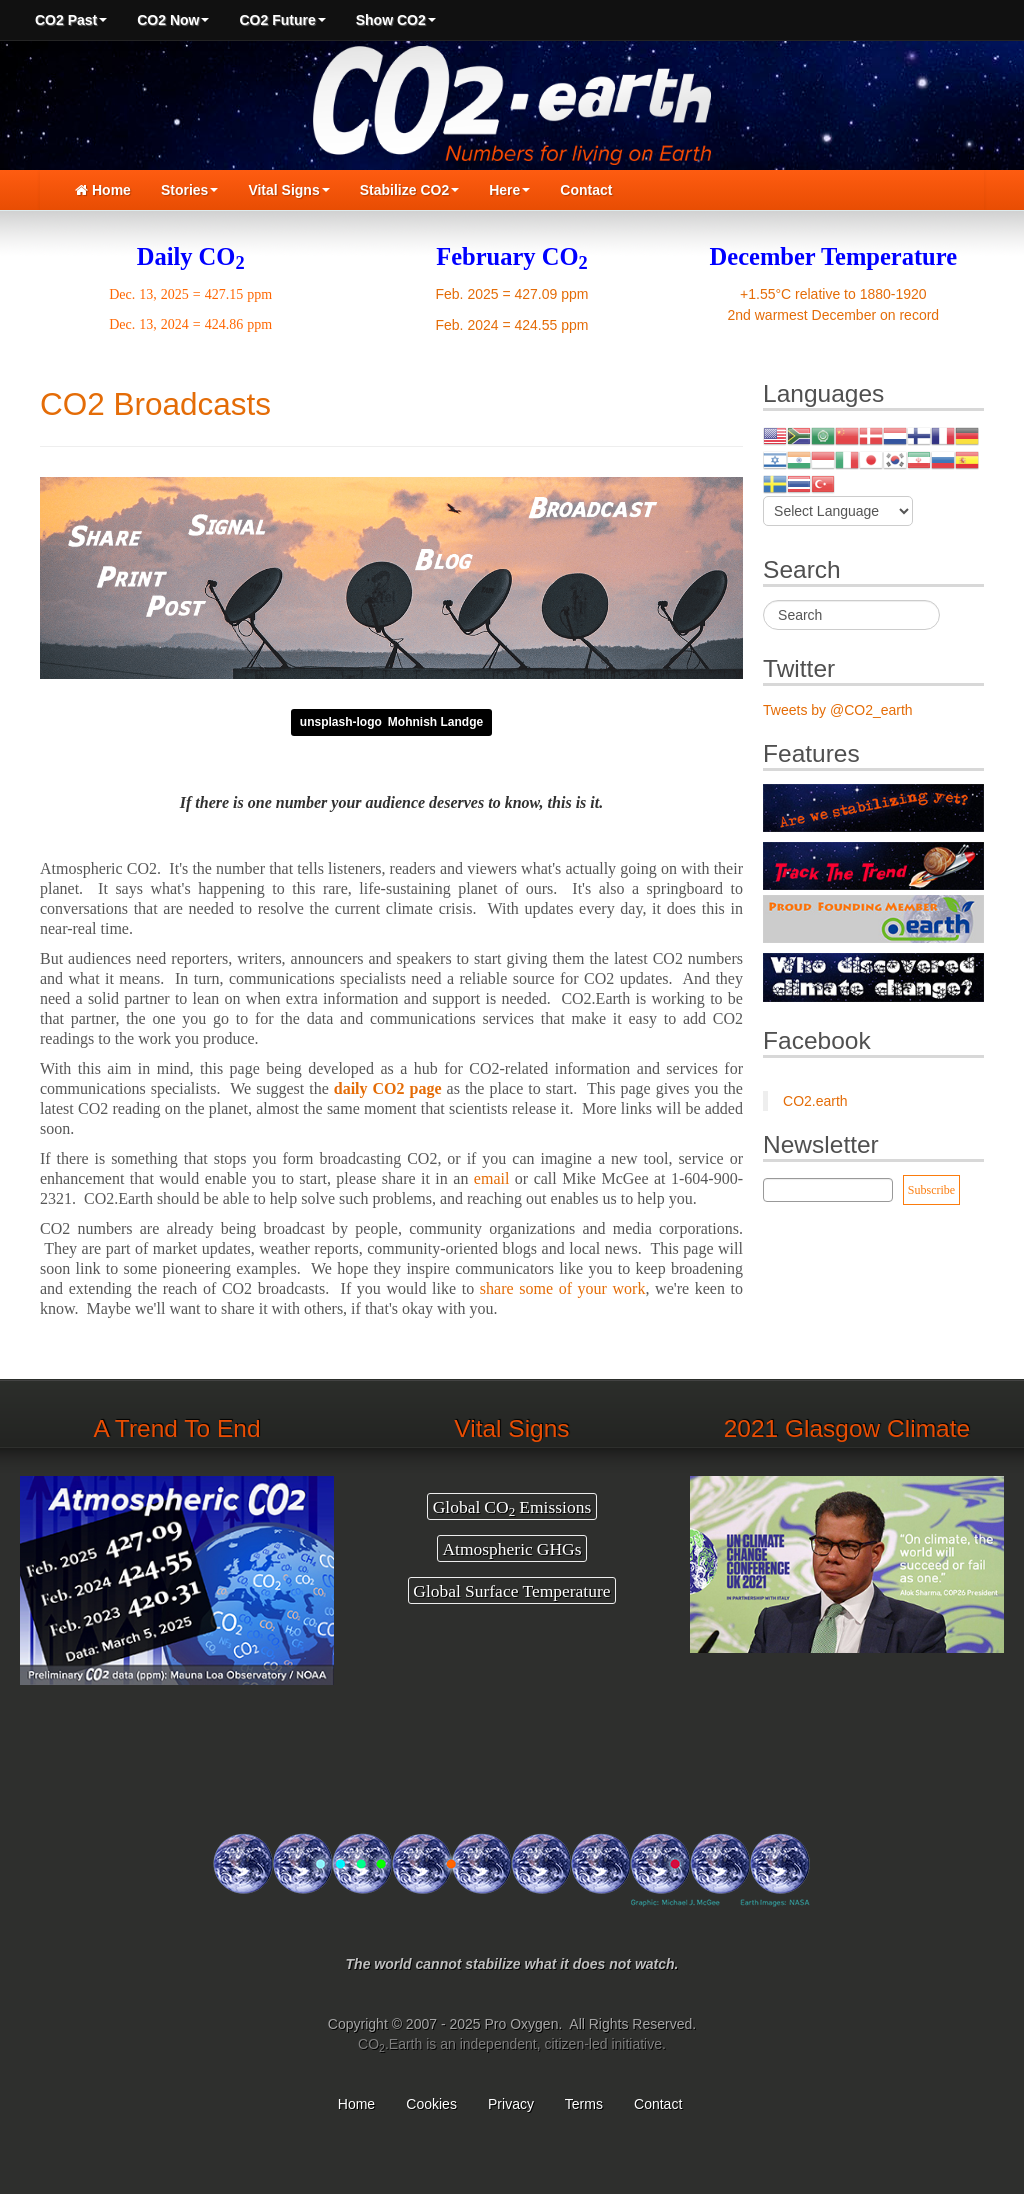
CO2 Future (282, 20)
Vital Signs (288, 190)
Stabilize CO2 (409, 190)
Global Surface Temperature (511, 1591)
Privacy (511, 2104)
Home (103, 190)
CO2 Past (71, 20)
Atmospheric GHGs (511, 1549)
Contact (586, 190)
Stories (189, 190)
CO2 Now (173, 20)
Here (509, 190)
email (492, 1178)
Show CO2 (396, 20)
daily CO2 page (388, 1088)
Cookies (431, 2104)
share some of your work (563, 1288)
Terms (584, 2104)
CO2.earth (815, 1101)
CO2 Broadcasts (155, 404)
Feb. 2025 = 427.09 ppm (512, 294)
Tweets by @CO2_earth (838, 710)
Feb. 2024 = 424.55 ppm (512, 325)
